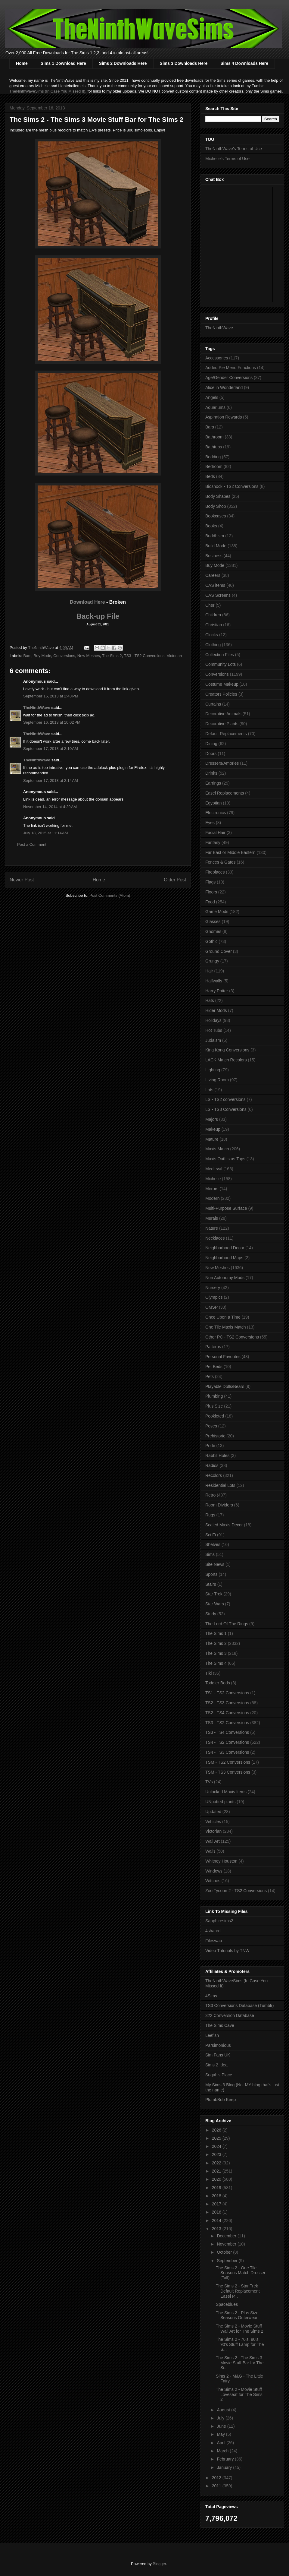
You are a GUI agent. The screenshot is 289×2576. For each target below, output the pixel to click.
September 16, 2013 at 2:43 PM (50, 696)
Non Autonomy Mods (224, 1277)
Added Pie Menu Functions (230, 367)
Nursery (212, 1287)
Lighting (212, 1069)
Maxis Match (217, 1148)
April (221, 2442)
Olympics (214, 1297)
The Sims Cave (219, 2025)
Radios (212, 1465)
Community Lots (220, 664)
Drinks (211, 773)
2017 (217, 2203)
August (224, 2409)
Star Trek (213, 1593)
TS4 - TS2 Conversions (227, 1742)
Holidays (213, 1020)
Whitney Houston (221, 1861)
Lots (209, 1089)
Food (210, 901)
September (227, 2260)
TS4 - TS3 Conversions (227, 1752)
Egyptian (213, 803)
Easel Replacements (224, 793)
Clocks (211, 634)
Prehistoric (215, 1435)
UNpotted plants (220, 1801)
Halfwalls (213, 980)
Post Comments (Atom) (109, 895)
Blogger (159, 2564)
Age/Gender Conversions (229, 377)
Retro (210, 1495)
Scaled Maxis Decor (224, 1524)
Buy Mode (42, 655)
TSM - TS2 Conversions (227, 1762)
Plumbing (214, 1396)
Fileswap (213, 1940)
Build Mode (215, 545)
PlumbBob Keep (220, 2099)
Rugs (210, 1514)
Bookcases (215, 516)
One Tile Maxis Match (225, 1327)
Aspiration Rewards (223, 417)
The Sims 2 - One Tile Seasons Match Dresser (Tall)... (240, 2272)
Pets (209, 1376)
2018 (217, 2195)
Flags (210, 882)
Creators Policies (221, 694)
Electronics (215, 812)
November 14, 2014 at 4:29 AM (50, 806)
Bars (27, 655)
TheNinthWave (36, 707)
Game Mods (216, 911)
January (225, 2467)
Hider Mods (216, 1010)
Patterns (213, 1346)
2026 (217, 2130)
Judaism (213, 1040)
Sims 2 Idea (216, 2064)
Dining (211, 743)
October (225, 2252)
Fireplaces (215, 872)
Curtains (213, 704)
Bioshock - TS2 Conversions (231, 486)
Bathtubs (213, 446)
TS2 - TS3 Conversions (227, 1702)
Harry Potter (216, 990)
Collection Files (219, 654)
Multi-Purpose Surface (226, 1208)
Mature (212, 1139)
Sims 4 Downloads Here (244, 63)
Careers (212, 575)
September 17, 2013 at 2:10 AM (50, 748)
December (227, 2235)
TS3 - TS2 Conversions (144, 655)
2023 (217, 2154)
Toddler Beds (217, 1682)
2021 (217, 2171)
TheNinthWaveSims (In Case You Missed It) (47, 91)
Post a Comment (31, 844)
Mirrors (212, 1188)
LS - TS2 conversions (225, 1099)
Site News (214, 1564)
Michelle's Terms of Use (227, 158)
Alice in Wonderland (224, 387)
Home (22, 63)
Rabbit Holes (217, 1455)
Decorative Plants (221, 723)
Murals (211, 1218)
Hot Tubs (213, 1030)
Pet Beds (213, 1366)
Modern (212, 1198)
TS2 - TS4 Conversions (227, 1712)
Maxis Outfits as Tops (225, 1158)
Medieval (213, 1168)
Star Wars (214, 1603)
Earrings (213, 783)
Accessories (216, 358)
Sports (211, 1574)
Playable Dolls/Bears (224, 1386)
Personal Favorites (223, 1356)
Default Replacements (226, 733)
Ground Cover (218, 951)
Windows (213, 1871)
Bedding (213, 456)
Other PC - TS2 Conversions (232, 1337)
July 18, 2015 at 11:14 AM (45, 833)
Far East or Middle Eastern (230, 852)
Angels (211, 397)
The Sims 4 (216, 1663)
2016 (217, 2212)
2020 (217, 2179)
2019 (217, 2187)
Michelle (213, 1178)
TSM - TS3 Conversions (227, 1772)
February (226, 2459)
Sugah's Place (218, 2074)
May (221, 2434)
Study (210, 1613)
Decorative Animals (223, 713)
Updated (213, 1811)
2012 (217, 2477)
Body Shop (215, 506)
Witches (212, 1880)
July (221, 2418)
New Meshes (88, 655)
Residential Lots (220, 1485)
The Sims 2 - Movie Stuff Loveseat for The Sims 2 (239, 2394)
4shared (213, 1930)
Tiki (208, 1673)
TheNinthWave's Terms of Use (233, 148)
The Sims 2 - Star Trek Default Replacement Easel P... (238, 2291)
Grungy (212, 961)
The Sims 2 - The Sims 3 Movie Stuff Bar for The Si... (239, 2362)
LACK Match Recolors (226, 1059)
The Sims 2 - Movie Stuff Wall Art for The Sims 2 (239, 2329)
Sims (210, 1554)
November (227, 2244)
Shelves (212, 1544)
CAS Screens (218, 595)
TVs (209, 1781)
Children (213, 614)
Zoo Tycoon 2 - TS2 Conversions (236, 1890)
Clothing (213, 644)
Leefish (212, 2035)
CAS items (215, 585)
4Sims (211, 1995)
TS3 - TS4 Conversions (227, 1732)
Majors (211, 1119)
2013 (217, 2228)
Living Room (217, 1079)
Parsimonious (218, 2045)
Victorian (174, 655)
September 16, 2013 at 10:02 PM (51, 722)
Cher (209, 605)
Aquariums (215, 407)
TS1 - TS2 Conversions (227, 1692)
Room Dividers (219, 1505)
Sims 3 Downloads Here (184, 63)
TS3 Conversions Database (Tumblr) (239, 2005)
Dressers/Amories (222, 763)
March (223, 2450)
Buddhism (214, 535)
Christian (213, 624)
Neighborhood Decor (224, 1247)
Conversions (64, 655)
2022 (217, 2162)
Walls (210, 1851)
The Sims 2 (112, 655)
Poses (211, 1426)
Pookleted (214, 1416)
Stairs (210, 1584)
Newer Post (22, 879)
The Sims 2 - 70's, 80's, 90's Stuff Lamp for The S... (240, 2344)
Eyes (210, 822)
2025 (217, 2138)
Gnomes (213, 931)
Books (211, 525)
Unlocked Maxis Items (226, 1791)
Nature (211, 1228)
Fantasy (212, 842)
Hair (209, 971)
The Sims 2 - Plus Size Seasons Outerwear (237, 2315)
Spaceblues (227, 2304)
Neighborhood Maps (224, 1257)
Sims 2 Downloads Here (123, 63)
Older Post (175, 879)
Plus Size (214, 1406)
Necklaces (215, 1238)
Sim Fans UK (217, 2055)
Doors (210, 753)
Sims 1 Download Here (63, 63)
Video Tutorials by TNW (227, 1950)
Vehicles (213, 1821)
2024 (217, 2146)
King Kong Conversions (227, 1050)
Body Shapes (217, 496)
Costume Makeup (221, 684)
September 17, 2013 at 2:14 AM (50, 780)
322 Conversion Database (229, 2015)
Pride (210, 1445)
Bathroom (214, 437)
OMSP (211, 1307)
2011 (217, 2485)
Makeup (212, 1129)
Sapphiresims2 (219, 1920)
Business (213, 555)
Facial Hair (215, 832)
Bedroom (213, 466)
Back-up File (98, 616)
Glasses (213, 921)
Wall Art (212, 1841)
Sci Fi (210, 1534)
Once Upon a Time (223, 1317)
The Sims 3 (216, 1653)
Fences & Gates (220, 862)
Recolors (213, 1475)
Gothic (211, 941)
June (222, 2426)
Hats (209, 1000)
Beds (210, 476)
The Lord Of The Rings (226, 1623)
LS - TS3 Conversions (226, 1109)
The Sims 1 (216, 1633)
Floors (211, 892)
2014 (217, 2220)
